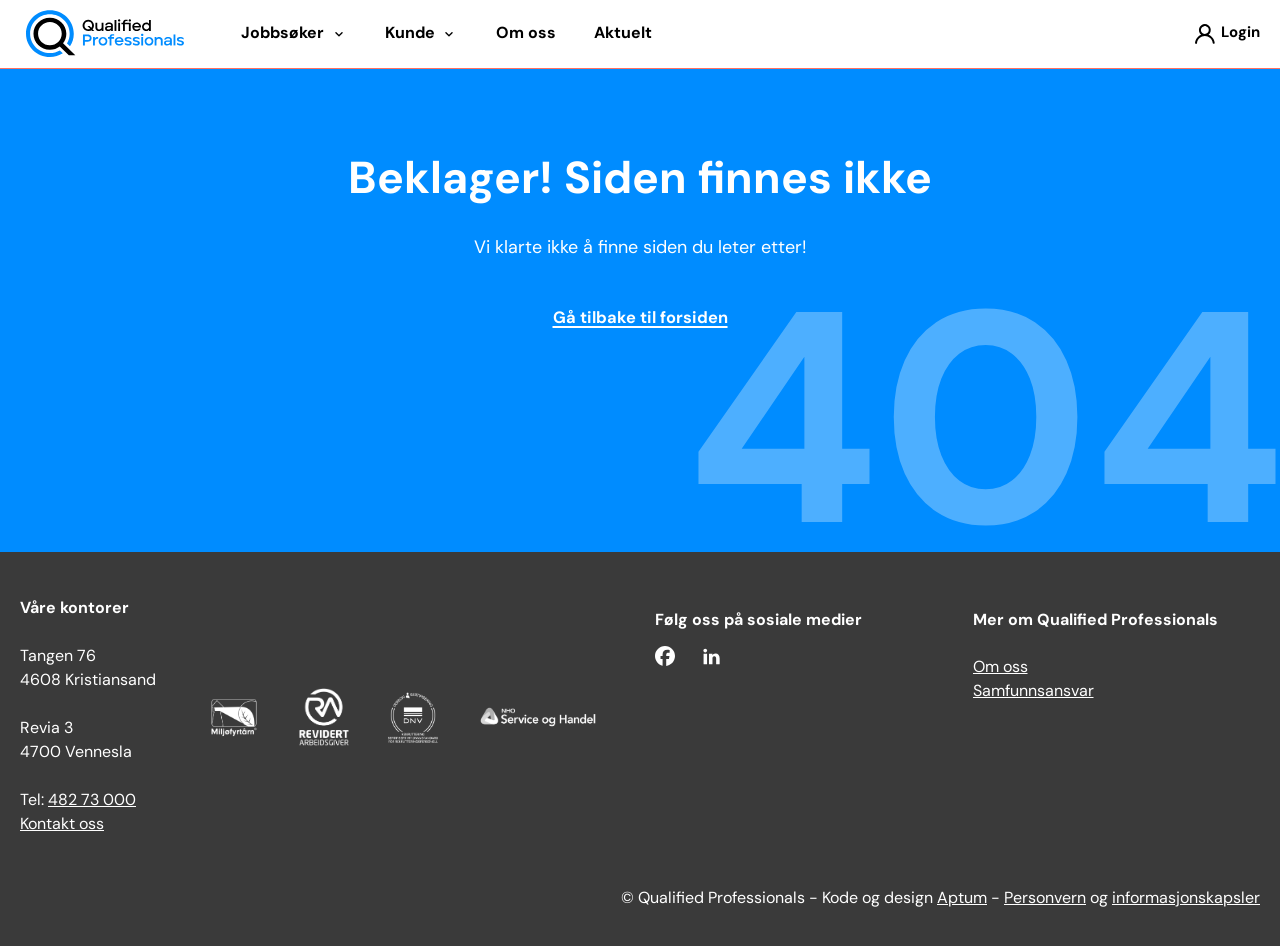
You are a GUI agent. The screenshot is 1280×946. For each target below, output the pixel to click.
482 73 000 (92, 801)
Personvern (1045, 899)
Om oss (1000, 668)
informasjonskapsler (1186, 899)
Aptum (962, 899)
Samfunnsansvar (1033, 692)
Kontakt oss (62, 825)
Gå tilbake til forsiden (640, 319)
